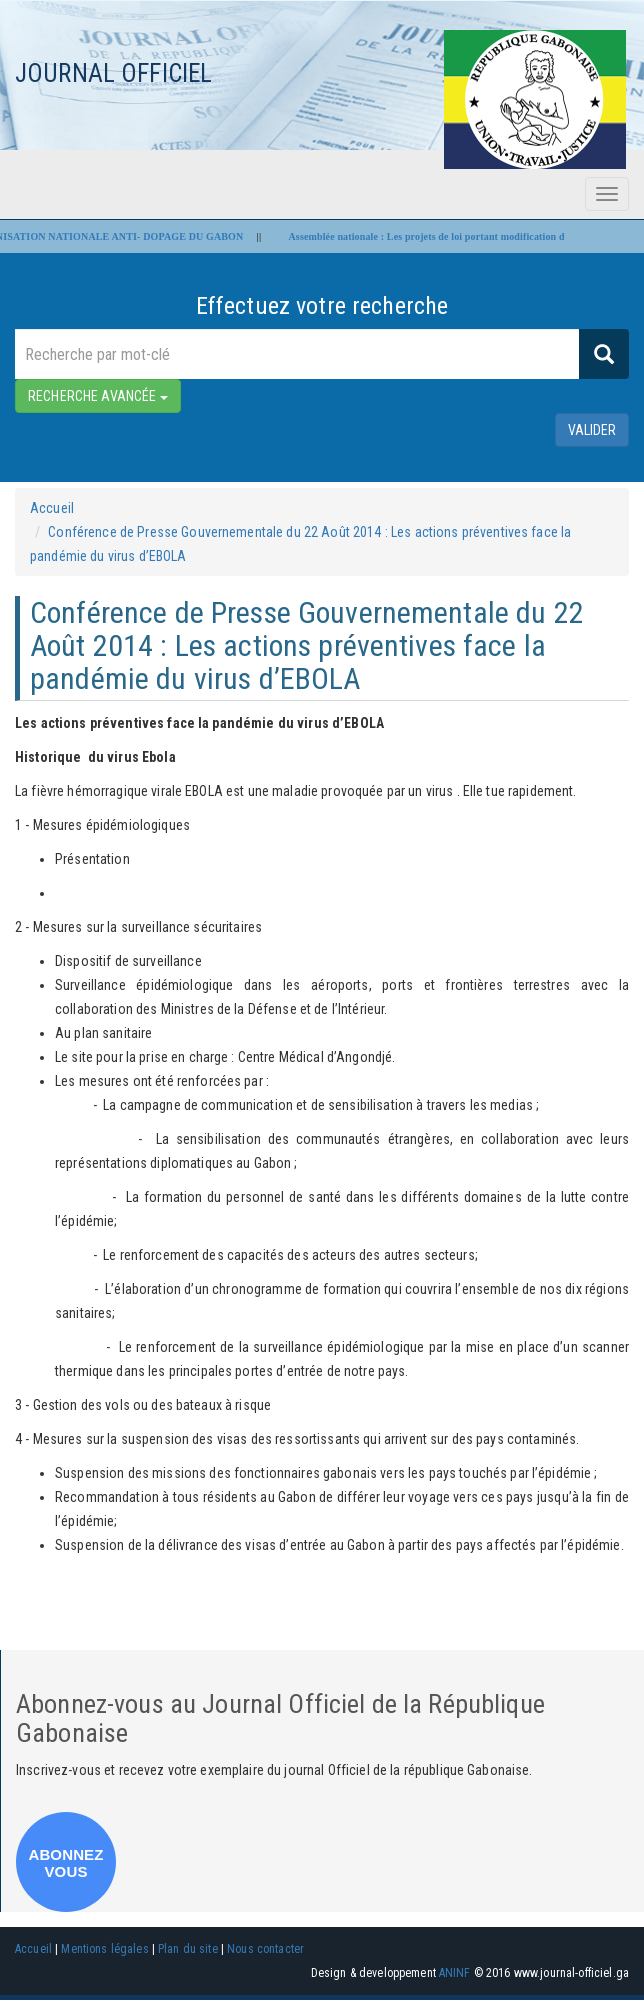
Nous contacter (265, 1949)
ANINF (455, 1973)
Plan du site (188, 1949)
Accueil (52, 508)
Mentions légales (104, 1949)
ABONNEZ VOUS (65, 1863)
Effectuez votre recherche (322, 306)
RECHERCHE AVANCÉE (98, 396)
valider (592, 430)
